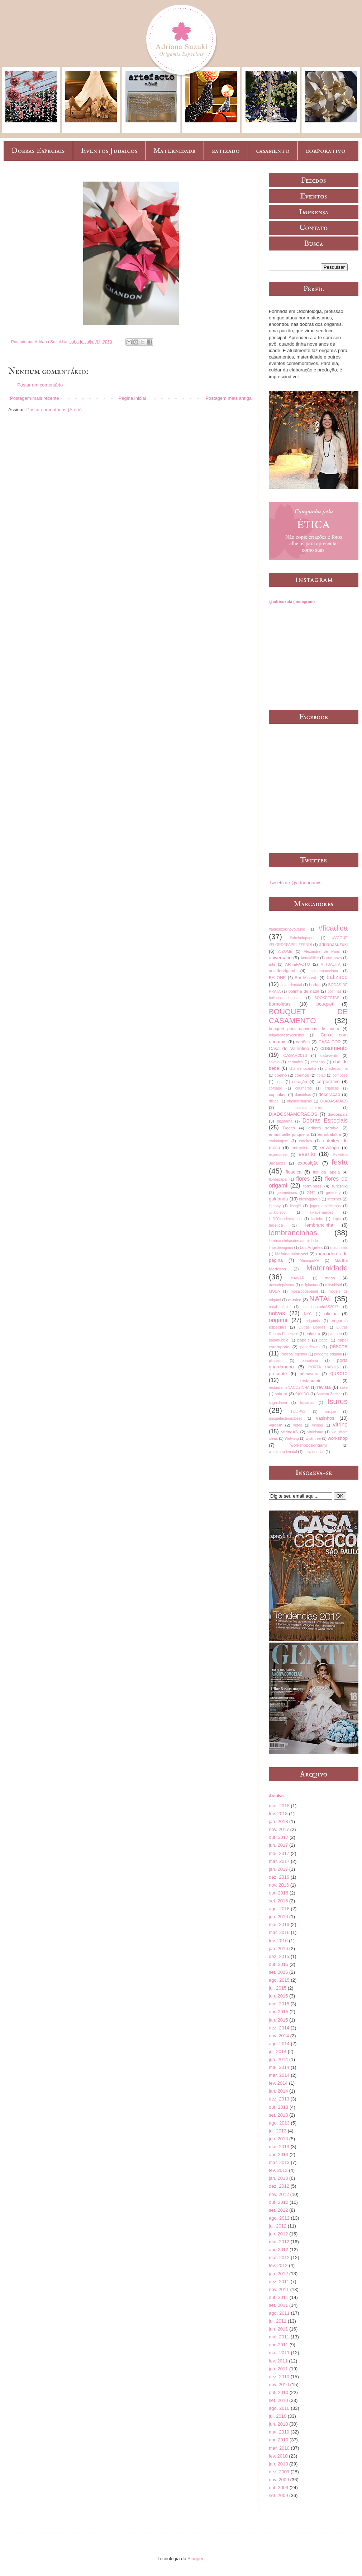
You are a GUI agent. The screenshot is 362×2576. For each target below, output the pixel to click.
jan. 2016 (278, 1948)
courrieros (303, 1088)
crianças (332, 1088)
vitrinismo (315, 1432)
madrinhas (339, 1248)
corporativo (325, 151)
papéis (303, 1340)
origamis (313, 1321)
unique (330, 1412)
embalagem (278, 1141)
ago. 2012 (279, 2218)
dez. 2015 (279, 1956)
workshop (338, 1438)
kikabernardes (321, 1212)
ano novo (334, 958)
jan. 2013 (278, 2178)
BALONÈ (277, 977)
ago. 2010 (279, 2408)
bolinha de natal (304, 991)
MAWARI (297, 1278)
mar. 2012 (279, 2257)
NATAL (320, 1298)
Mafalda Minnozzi (291, 1253)
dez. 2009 (279, 2471)
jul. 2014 (277, 2051)
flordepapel (278, 1179)
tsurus (337, 1401)
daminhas (303, 1095)
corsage (275, 1088)
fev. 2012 (278, 2265)
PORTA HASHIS (324, 1367)
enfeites (305, 1141)
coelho (281, 1075)
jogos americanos (325, 1206)
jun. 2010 (278, 2424)
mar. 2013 (279, 2162)
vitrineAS (289, 1431)
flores (303, 1179)
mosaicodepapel (304, 1291)
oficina (331, 1313)
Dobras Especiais (38, 151)
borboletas (280, 1004)
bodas (314, 984)
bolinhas (335, 991)
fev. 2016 (278, 1940)
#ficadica (333, 928)
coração (299, 1081)
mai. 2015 (279, 2003)
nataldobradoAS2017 (320, 1307)
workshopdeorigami (308, 1445)
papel (323, 1340)
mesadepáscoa (281, 1285)
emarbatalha (329, 1134)
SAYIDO (302, 1394)
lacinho (317, 1219)
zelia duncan (314, 1452)
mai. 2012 (279, 2241)
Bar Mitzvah (306, 977)
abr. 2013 (278, 2154)
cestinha (318, 1062)
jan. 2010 (278, 2464)
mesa (330, 1277)
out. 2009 (278, 2487)
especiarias (278, 1155)
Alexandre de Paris (322, 952)
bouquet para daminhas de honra (304, 1028)
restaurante (310, 1380)
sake (344, 1388)
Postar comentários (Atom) (54, 409)
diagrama (284, 1121)
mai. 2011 (279, 2337)
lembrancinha (319, 1225)
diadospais (338, 1114)
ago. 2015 (279, 1980)
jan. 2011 (278, 2368)
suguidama (278, 1403)
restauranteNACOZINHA (289, 1388)
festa (340, 1162)
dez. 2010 (279, 2376)
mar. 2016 (279, 1932)
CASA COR (329, 1041)
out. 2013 (278, 2107)
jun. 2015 (278, 1996)
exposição (308, 1163)
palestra (312, 1333)
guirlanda (278, 1199)
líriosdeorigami (281, 1248)
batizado (226, 151)
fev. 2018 (278, 1813)
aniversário (280, 957)
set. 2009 (278, 2495)
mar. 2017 (279, 1861)
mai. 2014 (279, 2067)
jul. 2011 (277, 2321)
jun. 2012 (278, 2234)
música (294, 1299)
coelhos (302, 1075)
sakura (281, 1393)
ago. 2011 (279, 2313)
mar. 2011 (279, 2352)
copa (279, 1082)
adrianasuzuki (333, 944)
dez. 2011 (279, 2281)
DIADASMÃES (334, 1101)
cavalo (274, 1062)
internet (334, 1198)
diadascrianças (299, 1101)
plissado (275, 1361)
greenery (333, 1193)
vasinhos (325, 1418)
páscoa (339, 1346)
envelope (329, 1147)
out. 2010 (278, 2392)
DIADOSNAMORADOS (293, 1114)
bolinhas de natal (286, 998)
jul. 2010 (277, 2416)
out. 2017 (278, 1837)
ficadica (293, 1172)
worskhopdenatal (283, 1452)
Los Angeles (311, 1247)
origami (278, 1320)
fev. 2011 (278, 2361)
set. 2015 (278, 1972)
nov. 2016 (279, 1885)
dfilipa (273, 1101)
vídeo (297, 1425)
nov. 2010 (279, 2384)
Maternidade (174, 151)
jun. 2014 (278, 2059)
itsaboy (275, 1206)
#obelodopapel (302, 938)
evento (307, 1154)
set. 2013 (278, 2115)
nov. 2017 (279, 1829)
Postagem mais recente (34, 398)
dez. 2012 (279, 2186)
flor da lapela (326, 1172)
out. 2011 (278, 2297)
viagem (275, 1425)
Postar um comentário (40, 385)
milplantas (309, 1285)
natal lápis (279, 1307)
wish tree (313, 1439)
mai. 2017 (279, 1853)
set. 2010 (278, 2400)
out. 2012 (278, 2202)
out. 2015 (278, 1964)
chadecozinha (336, 1069)
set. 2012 (278, 2210)
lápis (336, 1219)
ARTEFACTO (297, 964)
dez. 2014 (279, 2028)
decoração (329, 1094)
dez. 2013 (279, 2099)
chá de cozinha (302, 1069)
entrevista (300, 1147)
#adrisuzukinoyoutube (287, 929)
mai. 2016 (279, 1924)
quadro (339, 1373)
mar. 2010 (279, 2448)
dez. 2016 (279, 1877)
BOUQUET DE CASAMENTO (308, 1016)
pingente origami (328, 1354)
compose (340, 1075)
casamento (273, 151)
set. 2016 (278, 1900)
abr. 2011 (278, 2344)
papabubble (278, 1340)
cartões (303, 1041)
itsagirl (295, 1206)
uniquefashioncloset (285, 1418)
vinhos (317, 1425)
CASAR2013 (295, 1055)
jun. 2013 (278, 2138)
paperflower (310, 1347)
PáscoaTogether (293, 1354)
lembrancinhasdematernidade (293, 1241)
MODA (274, 1291)
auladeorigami (282, 970)
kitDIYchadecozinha (285, 1219)
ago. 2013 (279, 2123)
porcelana (309, 1361)
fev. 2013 (278, 2170)
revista (323, 1387)
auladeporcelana (324, 971)
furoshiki (340, 1186)
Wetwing (292, 1439)
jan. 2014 (278, 2091)
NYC (308, 1314)
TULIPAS (298, 1412)
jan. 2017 (278, 1869)
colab (321, 1075)
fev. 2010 (278, 2456)
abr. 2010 (278, 2439)
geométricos (287, 1193)
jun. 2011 (278, 2329)
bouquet (324, 1004)
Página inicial (132, 398)
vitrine (340, 1425)
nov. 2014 (279, 2035)
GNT (310, 1192)
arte (272, 964)
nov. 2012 (279, 2194)
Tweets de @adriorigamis (295, 882)
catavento (329, 1055)
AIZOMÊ (285, 952)
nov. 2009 (279, 2479)
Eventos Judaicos (109, 151)
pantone (335, 1334)
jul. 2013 (277, 2131)
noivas (277, 1313)
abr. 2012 (278, 2249)
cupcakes (277, 1094)
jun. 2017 (278, 1845)
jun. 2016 (278, 1916)
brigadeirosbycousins (286, 1035)
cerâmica (295, 1062)
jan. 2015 (278, 2020)
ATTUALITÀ (330, 964)
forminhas (312, 1186)
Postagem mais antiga (228, 398)
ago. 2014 (279, 2043)
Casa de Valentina (289, 1048)
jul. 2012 (277, 2226)
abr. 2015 (278, 2011)
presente (278, 1373)
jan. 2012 (278, 2273)
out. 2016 (278, 1893)
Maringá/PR (309, 1261)
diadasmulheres (308, 1108)
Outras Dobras (312, 1327)
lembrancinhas (293, 1232)
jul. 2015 (277, 1988)
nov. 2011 (279, 2289)
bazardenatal (291, 985)
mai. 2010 (279, 2432)
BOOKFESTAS (326, 998)
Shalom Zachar (329, 1394)
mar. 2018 (279, 1805)
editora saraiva (323, 1127)
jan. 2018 (278, 1821)
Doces (289, 1127)
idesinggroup (310, 1199)
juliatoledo (277, 1212)
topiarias (307, 1403)
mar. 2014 (279, 2075)
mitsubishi (333, 1285)
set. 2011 (278, 2305)
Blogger (195, 2558)
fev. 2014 (278, 2083)
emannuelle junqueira (289, 1134)
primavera (309, 1373)
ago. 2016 (279, 1908)
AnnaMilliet (310, 958)
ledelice (276, 1225)
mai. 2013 (279, 2146)
